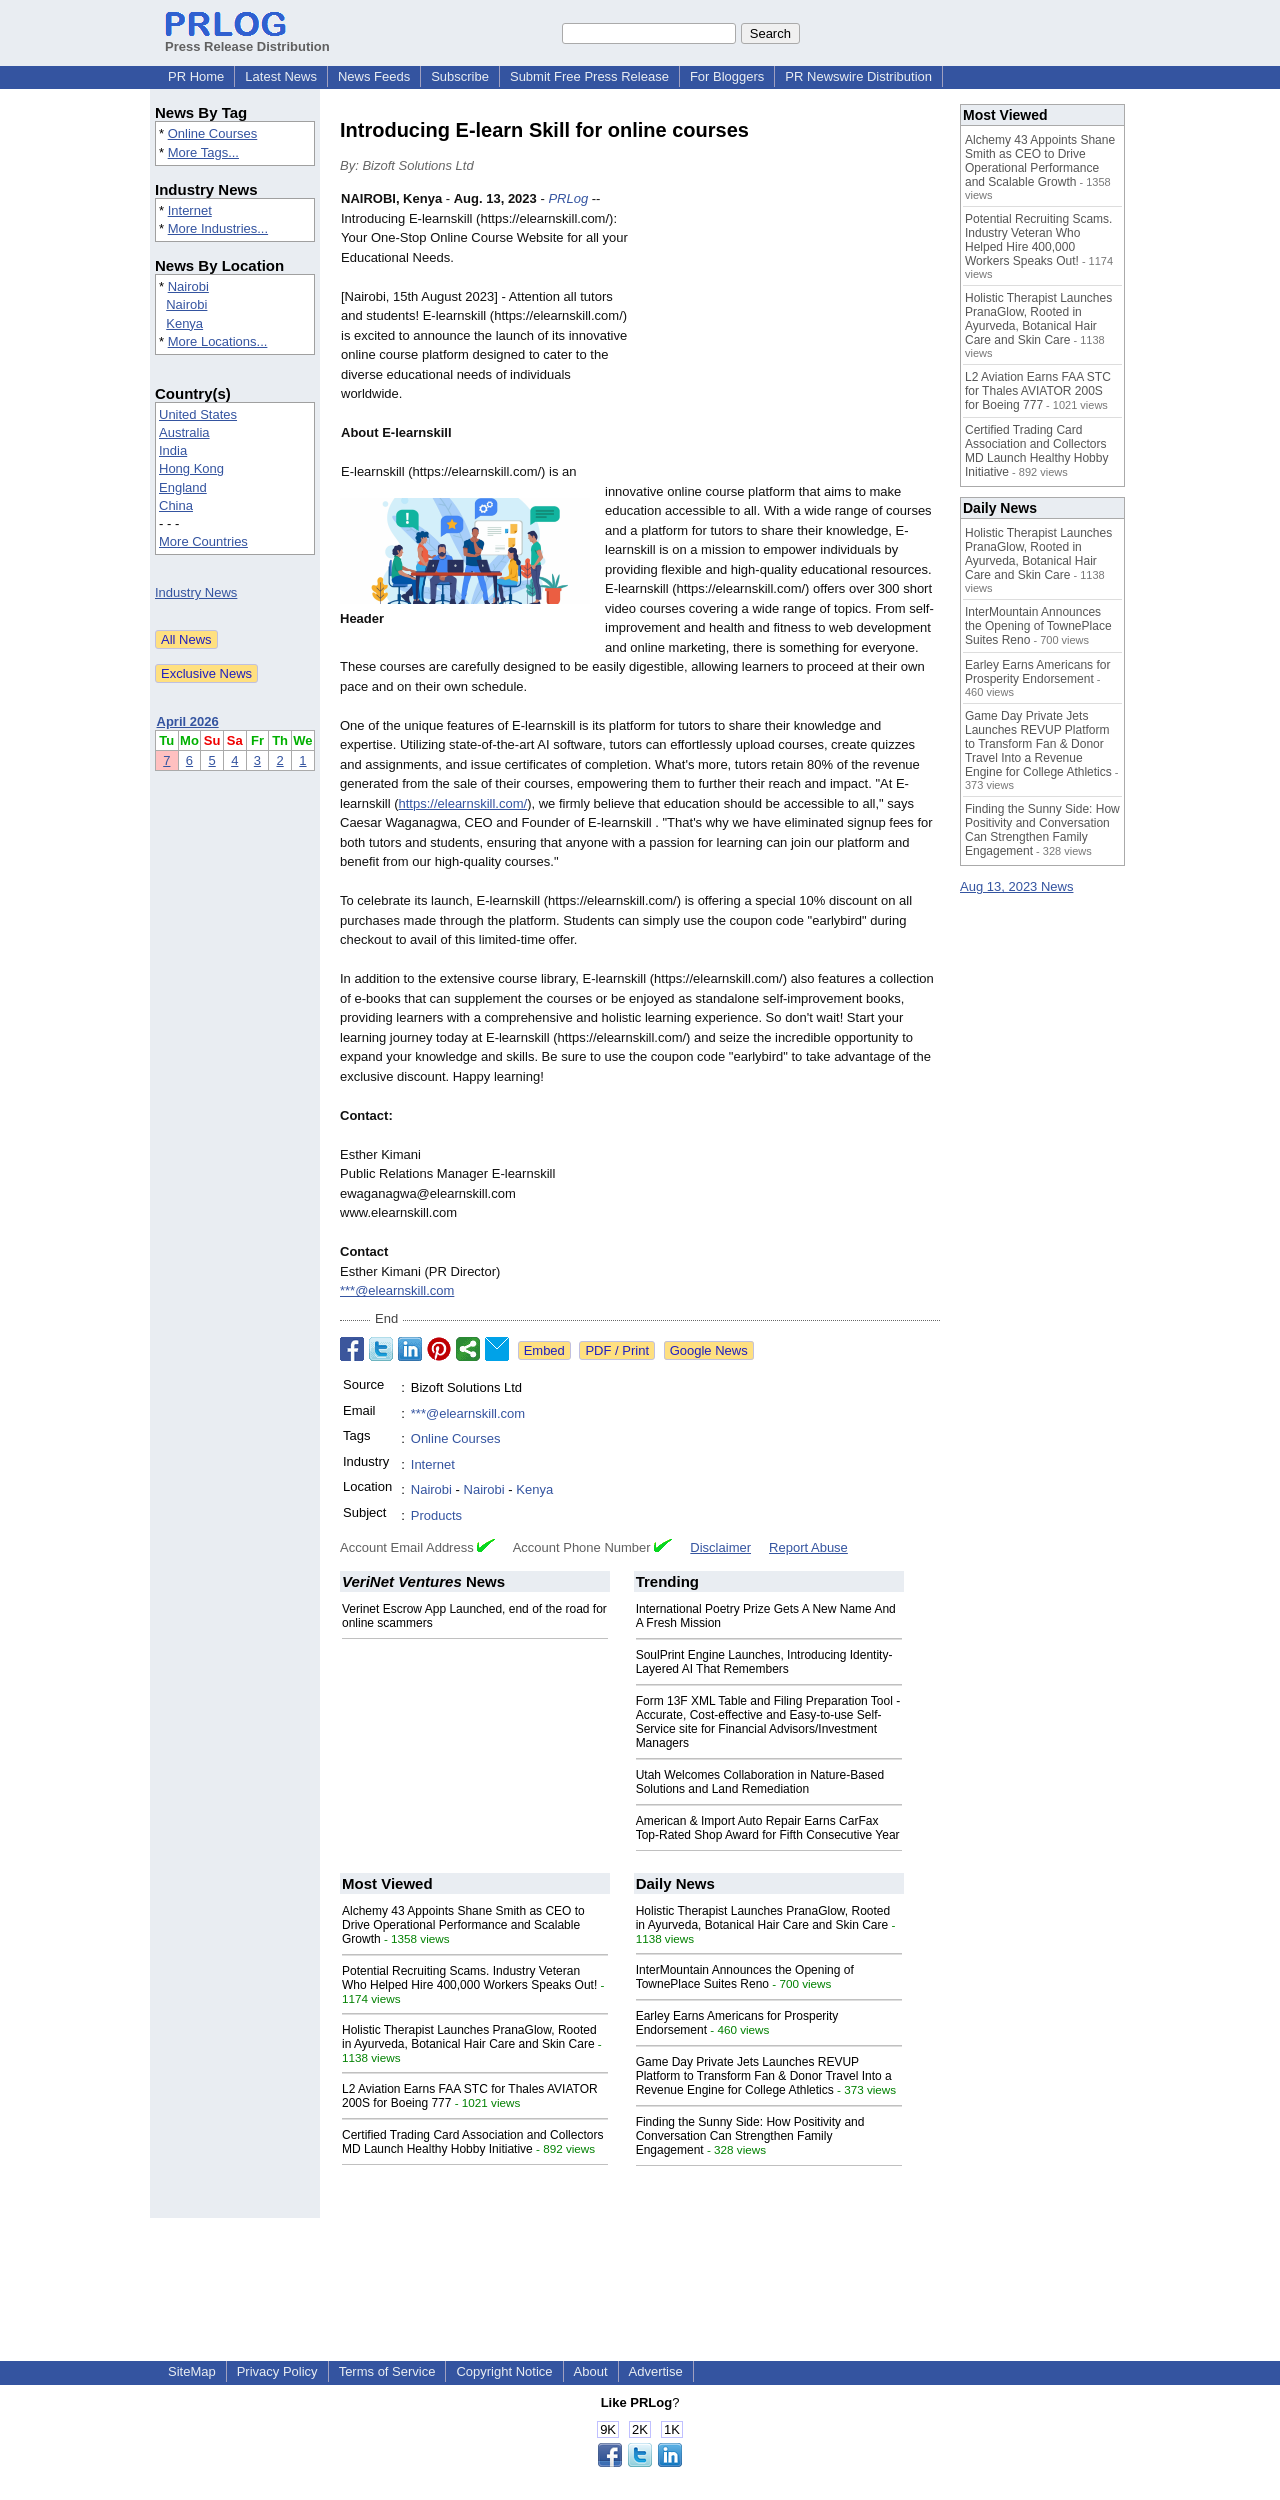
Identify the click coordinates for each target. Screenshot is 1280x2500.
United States (198, 414)
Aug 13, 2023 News (1016, 886)
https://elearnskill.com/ (463, 803)
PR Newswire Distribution (858, 76)
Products (436, 1515)
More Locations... (218, 341)
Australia (184, 432)
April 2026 (188, 721)
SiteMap (192, 2371)
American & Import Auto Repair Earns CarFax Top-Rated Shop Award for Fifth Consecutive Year (768, 1828)
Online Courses (213, 133)
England (183, 487)
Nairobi (188, 286)
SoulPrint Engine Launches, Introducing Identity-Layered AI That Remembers (764, 1662)
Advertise (656, 2371)
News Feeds (374, 76)
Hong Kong (191, 468)
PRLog (568, 198)
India (173, 450)
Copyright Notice (504, 2371)
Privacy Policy (277, 2371)
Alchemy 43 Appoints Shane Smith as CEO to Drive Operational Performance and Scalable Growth (463, 1925)
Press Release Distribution (247, 39)
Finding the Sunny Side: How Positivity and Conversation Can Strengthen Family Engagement (750, 2136)
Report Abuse (808, 1547)
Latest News (281, 76)
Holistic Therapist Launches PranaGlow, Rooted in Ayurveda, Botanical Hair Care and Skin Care (469, 2037)
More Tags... (203, 152)
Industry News (196, 592)
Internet (190, 210)
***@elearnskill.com (397, 1290)
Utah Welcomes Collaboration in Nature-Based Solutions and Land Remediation (760, 1782)
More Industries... (218, 228)
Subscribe (460, 76)
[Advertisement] (790, 336)
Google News (709, 1350)
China (176, 505)
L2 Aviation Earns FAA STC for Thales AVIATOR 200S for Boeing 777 (1038, 391)
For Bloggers (727, 76)
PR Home (196, 76)
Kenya (184, 323)
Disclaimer (720, 1547)
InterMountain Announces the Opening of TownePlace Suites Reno (745, 1977)
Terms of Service (387, 2371)
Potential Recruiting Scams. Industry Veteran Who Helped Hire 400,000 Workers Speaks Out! (469, 1978)
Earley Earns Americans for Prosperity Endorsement (1037, 672)
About (591, 2371)
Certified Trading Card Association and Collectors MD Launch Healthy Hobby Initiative (472, 2142)
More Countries (203, 541)
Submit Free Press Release (589, 76)
